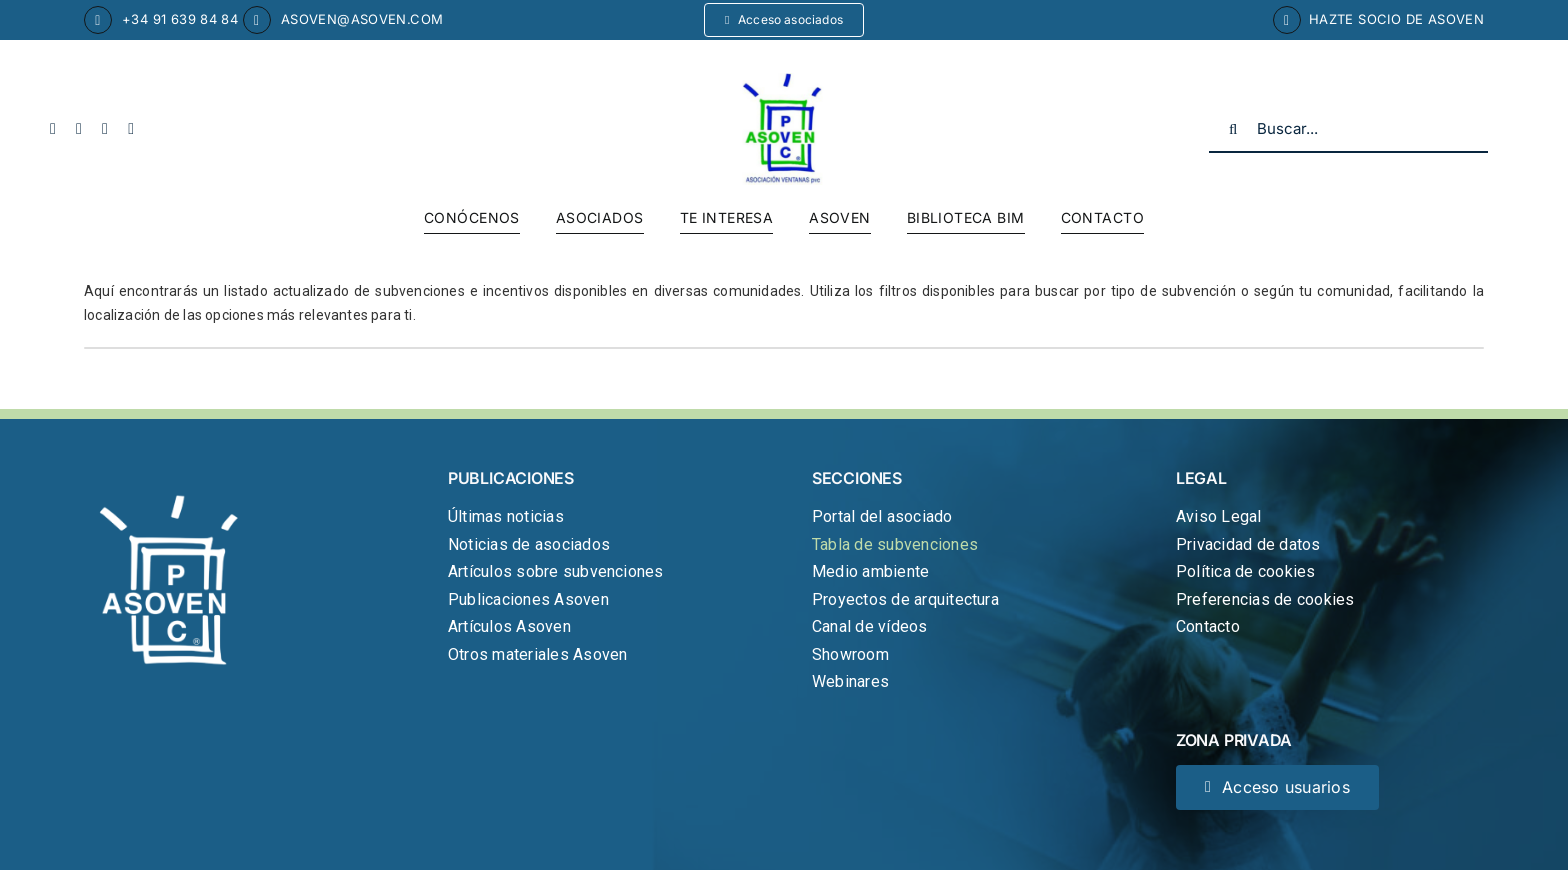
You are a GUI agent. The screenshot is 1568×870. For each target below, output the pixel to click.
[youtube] (105, 129)
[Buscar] (1233, 129)
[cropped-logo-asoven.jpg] (784, 80)
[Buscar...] (1348, 129)
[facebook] (53, 129)
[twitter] (79, 129)
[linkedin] (131, 129)
